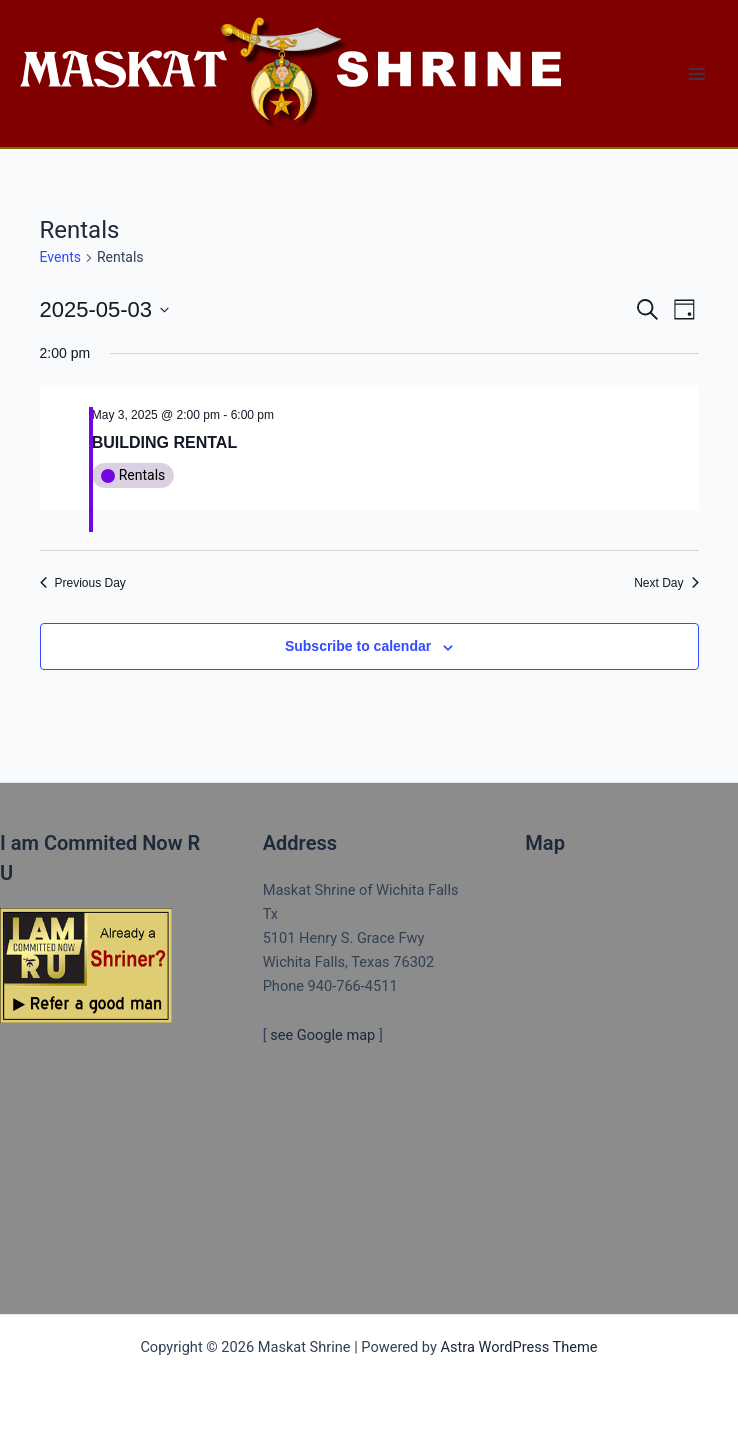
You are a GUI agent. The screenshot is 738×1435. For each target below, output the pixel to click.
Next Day (666, 583)
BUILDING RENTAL (164, 442)
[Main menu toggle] (697, 74)
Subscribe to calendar (358, 646)
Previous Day (83, 583)
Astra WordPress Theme (518, 1347)
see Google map (322, 1035)
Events (60, 257)
